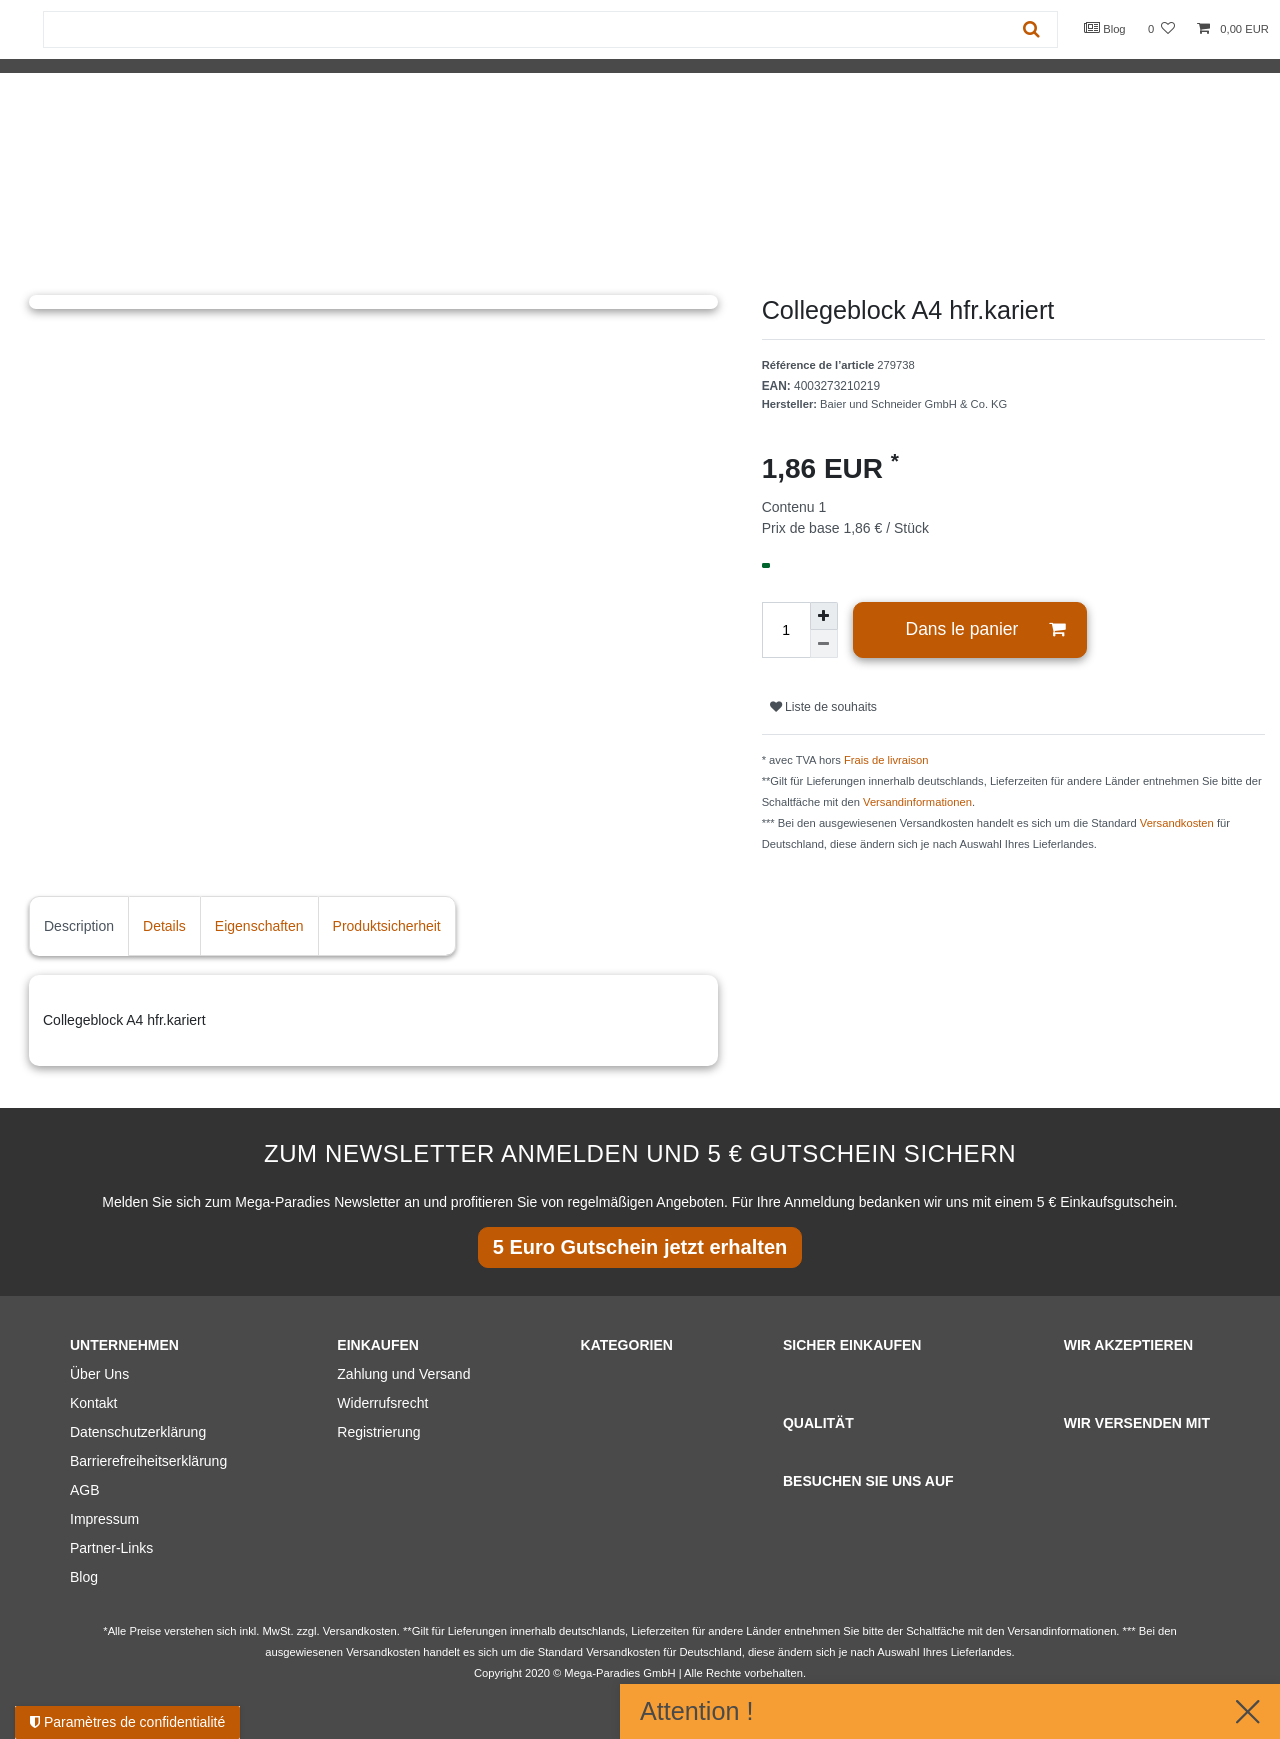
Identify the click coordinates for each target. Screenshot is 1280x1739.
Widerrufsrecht (382, 1403)
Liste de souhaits (823, 707)
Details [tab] (164, 926)
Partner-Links (111, 1548)
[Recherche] (1031, 29)
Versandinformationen (917, 802)
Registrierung (378, 1432)
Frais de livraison (886, 760)
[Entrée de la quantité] (786, 630)
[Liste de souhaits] (1161, 29)
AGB (85, 1490)
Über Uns (99, 1374)
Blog (1105, 28)
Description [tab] (79, 926)
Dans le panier (986, 629)
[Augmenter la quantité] (824, 616)
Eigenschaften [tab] (259, 926)
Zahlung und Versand (403, 1374)
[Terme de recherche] (525, 29)
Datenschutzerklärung (138, 1432)
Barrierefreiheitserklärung (148, 1461)
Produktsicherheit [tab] (387, 926)
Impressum (104, 1519)
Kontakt (93, 1403)
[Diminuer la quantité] (824, 644)
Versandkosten (1177, 823)
